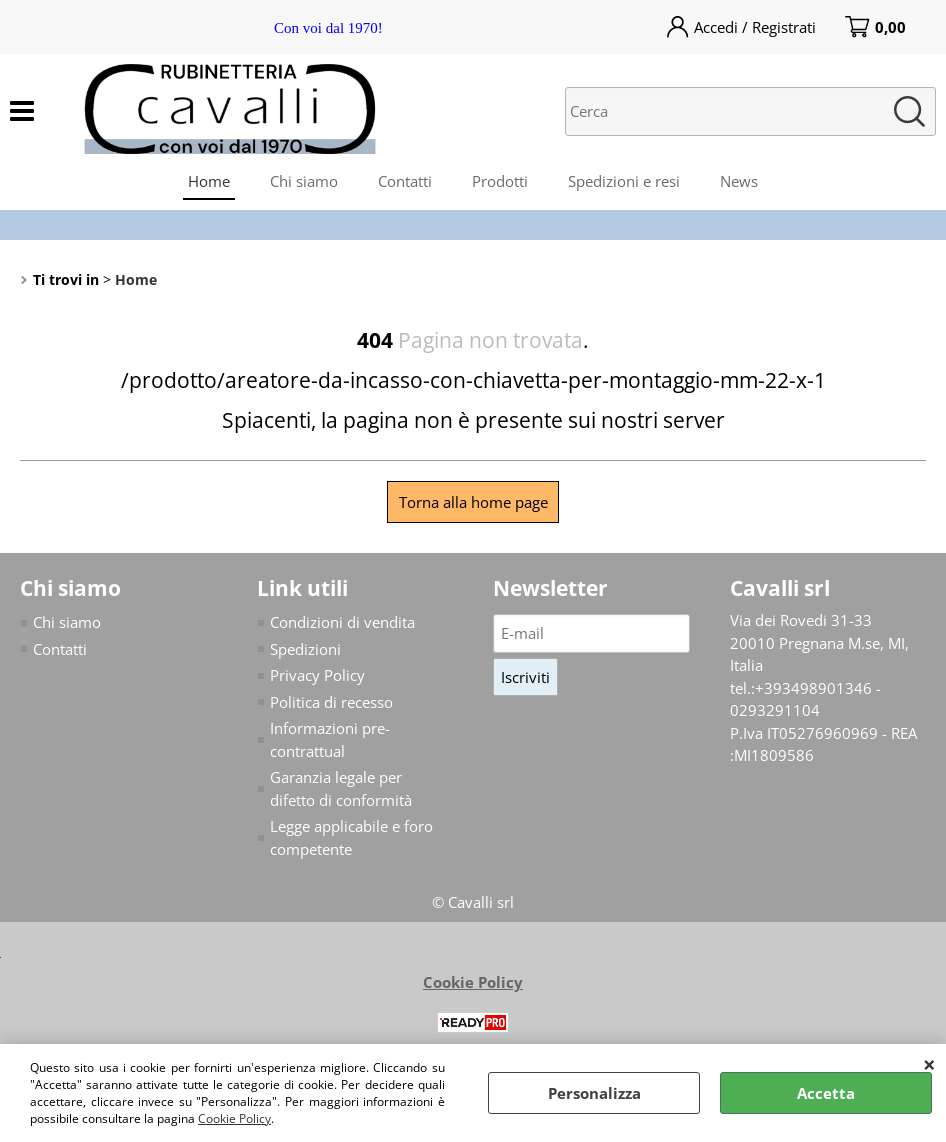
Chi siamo (304, 181)
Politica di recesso (331, 702)
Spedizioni (305, 649)
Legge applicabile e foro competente (351, 837)
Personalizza (594, 1093)
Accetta (826, 1093)
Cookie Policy (234, 1118)
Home (209, 181)
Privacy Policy (317, 675)
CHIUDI (929, 1064)
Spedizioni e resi (624, 181)
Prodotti (500, 181)
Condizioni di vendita (342, 622)
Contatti (405, 181)
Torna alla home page (473, 502)
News (739, 181)
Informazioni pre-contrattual (330, 739)
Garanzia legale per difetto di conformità (341, 788)
